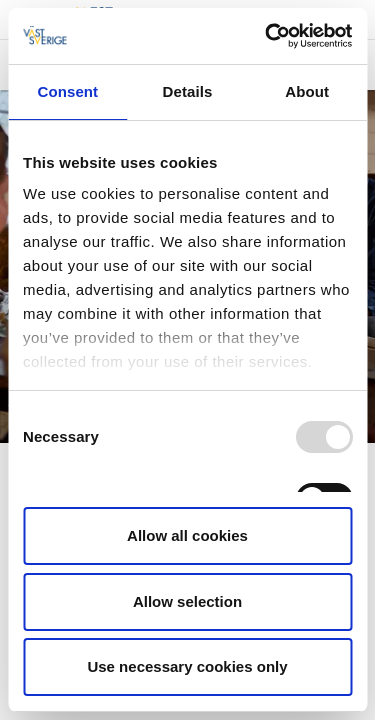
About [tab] (307, 91)
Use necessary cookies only (187, 666)
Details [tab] (188, 91)
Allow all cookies (187, 535)
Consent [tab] (67, 91)
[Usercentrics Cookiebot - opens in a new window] (267, 36)
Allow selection (187, 601)
